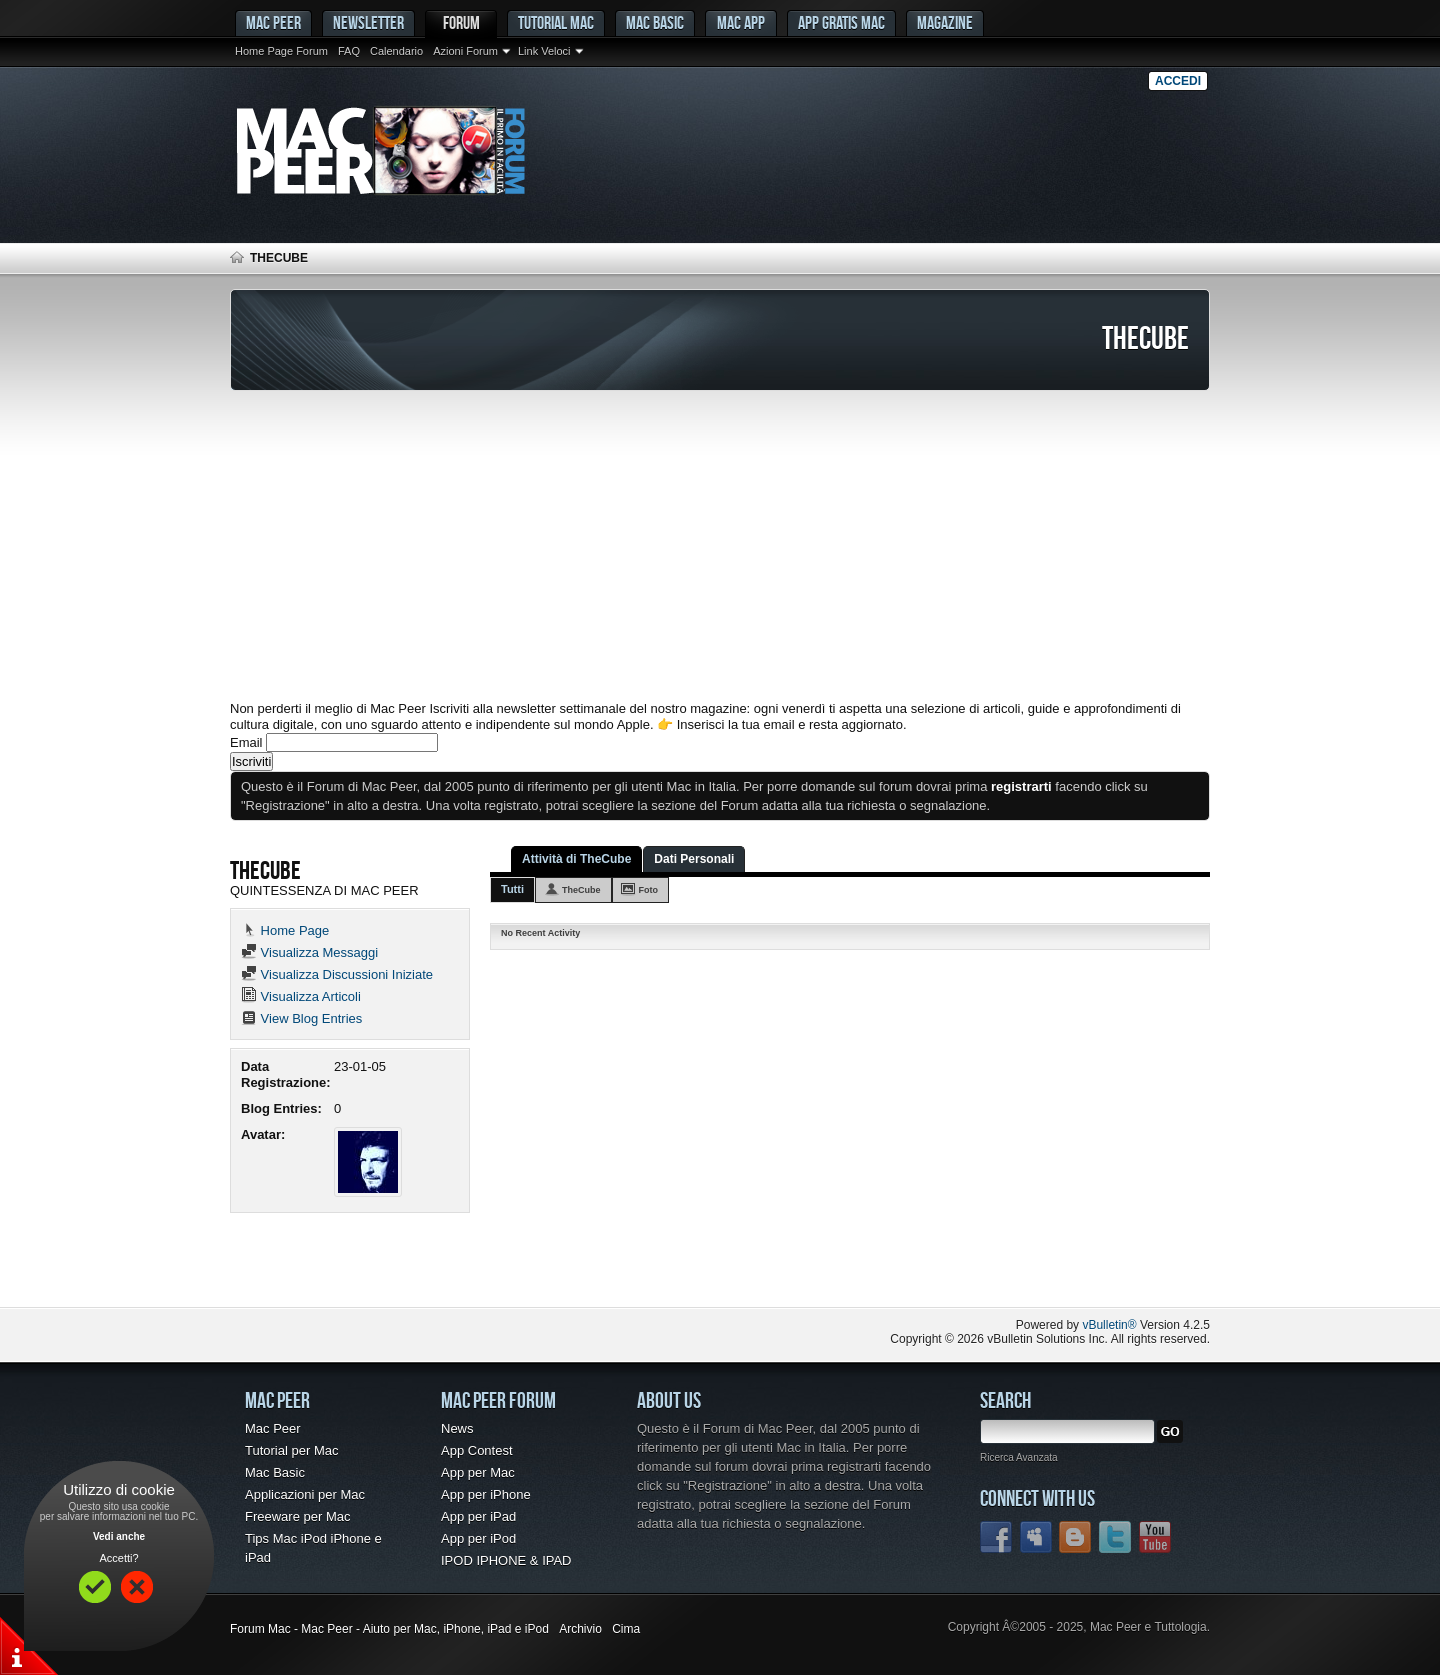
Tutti (512, 889)
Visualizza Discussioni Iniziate (337, 974)
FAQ (349, 51)
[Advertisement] (720, 546)
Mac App (741, 22)
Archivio (580, 1629)
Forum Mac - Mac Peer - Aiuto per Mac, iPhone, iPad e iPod (389, 1629)
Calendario (396, 51)
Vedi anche (119, 1536)
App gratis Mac (841, 22)
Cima (626, 1629)
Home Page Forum (281, 51)
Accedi (1178, 81)
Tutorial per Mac (291, 1450)
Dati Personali (694, 859)
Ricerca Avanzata (1019, 1457)
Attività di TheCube (576, 859)
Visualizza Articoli (301, 996)
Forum (461, 22)
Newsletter (368, 22)
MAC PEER (273, 22)
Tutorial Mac (556, 22)
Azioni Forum (465, 51)
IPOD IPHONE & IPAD (506, 1560)
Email (246, 742)
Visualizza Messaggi (309, 952)
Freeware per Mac (297, 1516)
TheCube (581, 890)
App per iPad (478, 1516)
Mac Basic (655, 22)
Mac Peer (273, 1428)
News (457, 1428)
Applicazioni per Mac (305, 1494)
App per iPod (478, 1538)
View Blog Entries (301, 1018)
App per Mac (478, 1472)
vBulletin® (1109, 1325)
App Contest (477, 1450)
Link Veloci (544, 51)
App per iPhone (486, 1494)
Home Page (285, 930)
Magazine (945, 22)
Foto (649, 890)
